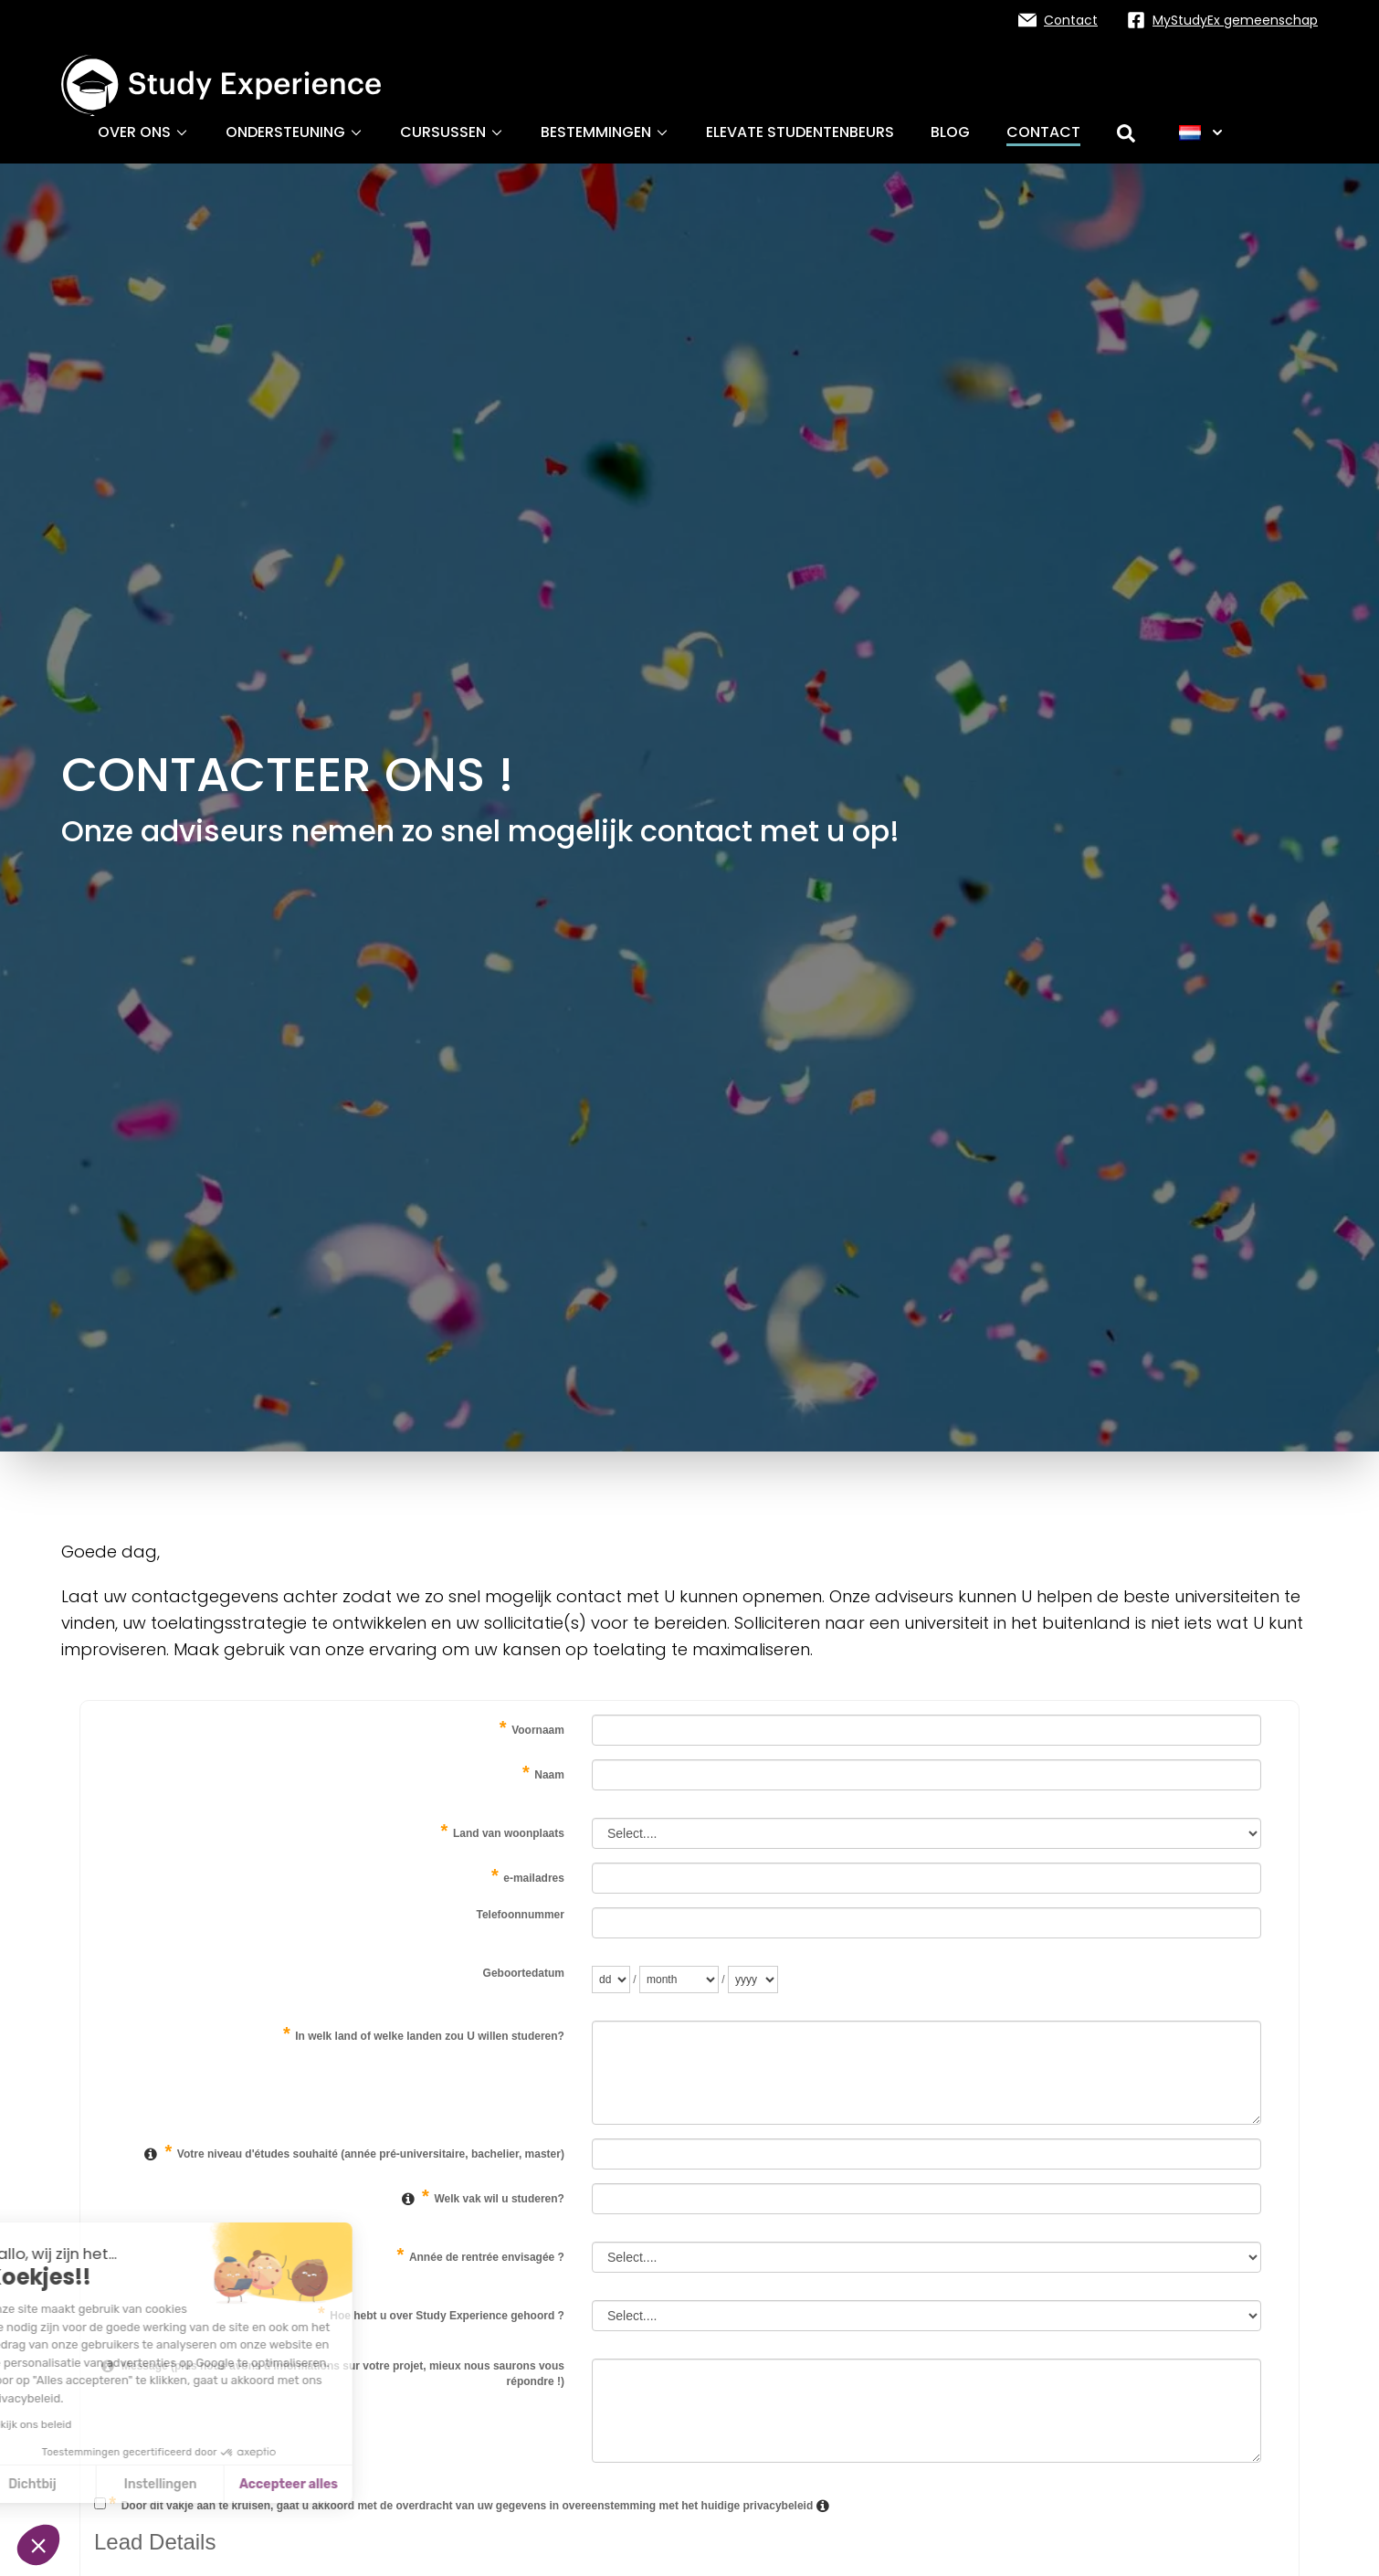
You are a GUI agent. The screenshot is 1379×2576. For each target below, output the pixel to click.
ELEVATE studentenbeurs (800, 132)
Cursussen (452, 132)
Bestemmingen (605, 132)
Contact (1043, 132)
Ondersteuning (294, 132)
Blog (950, 132)
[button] (38, 2545)
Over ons (143, 132)
